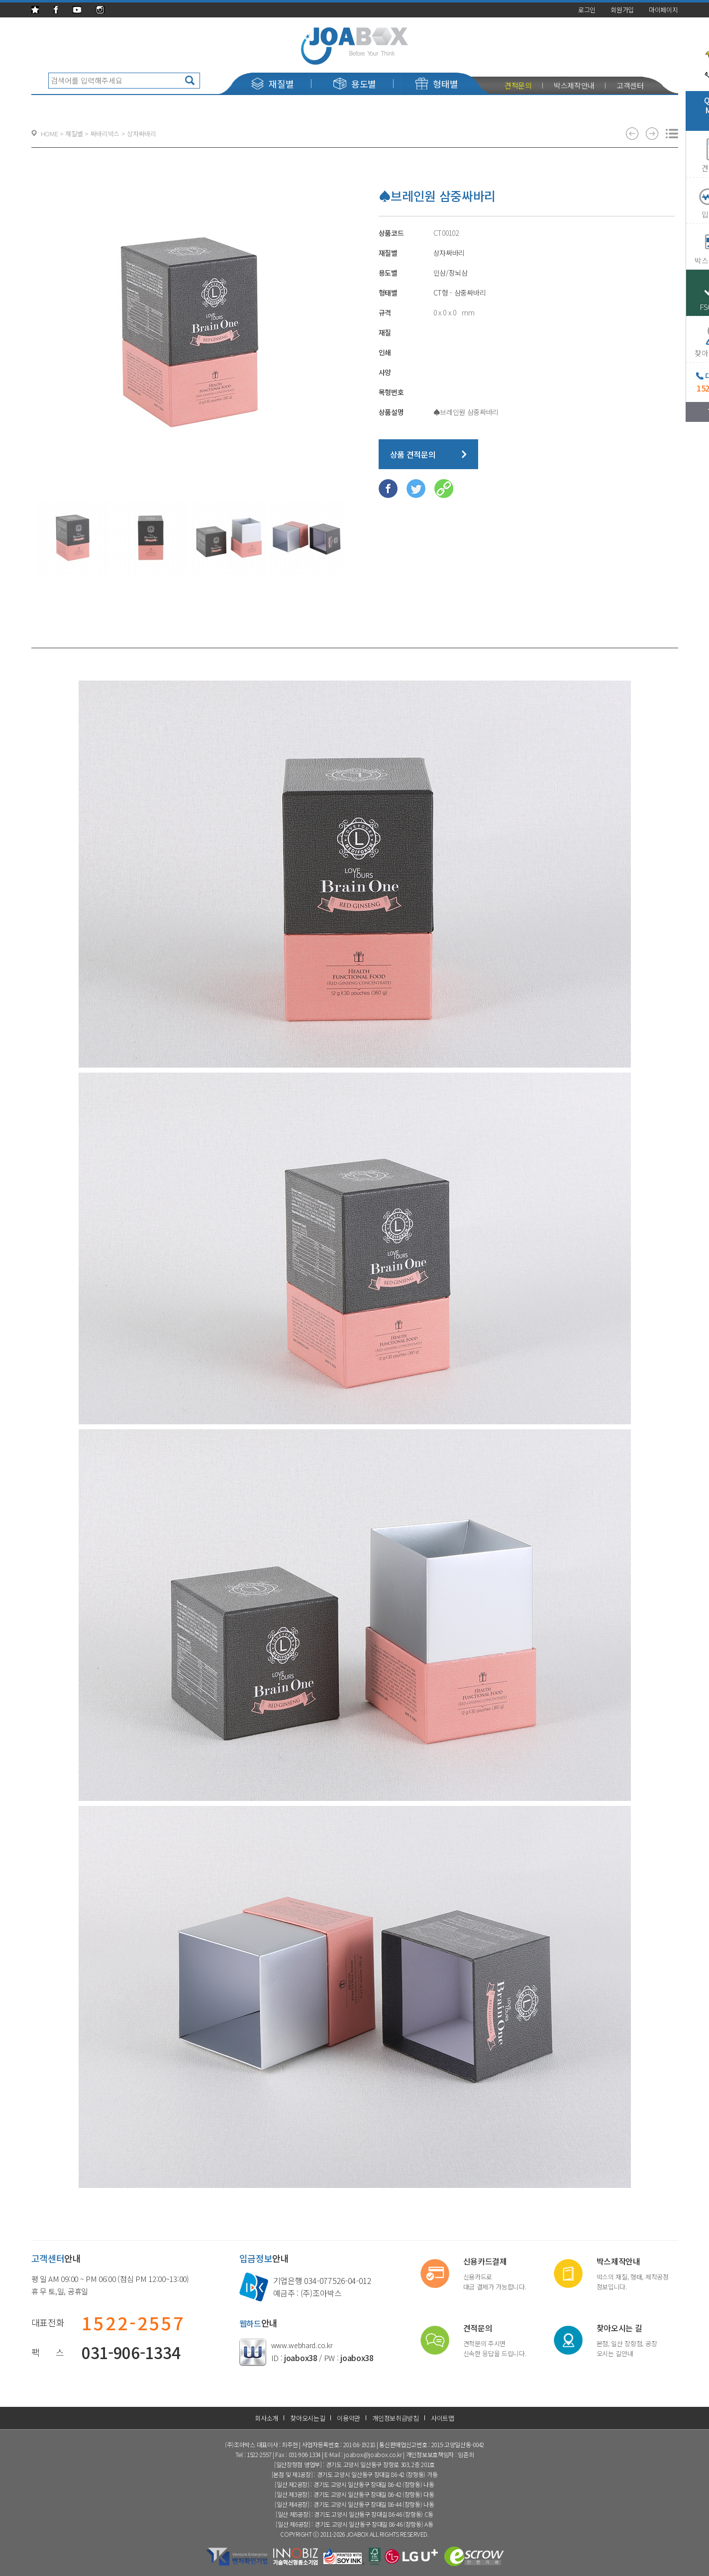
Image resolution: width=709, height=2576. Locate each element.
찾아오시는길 (307, 2418)
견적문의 (518, 85)
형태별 (436, 84)
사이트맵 (442, 2418)
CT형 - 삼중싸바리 (459, 292)
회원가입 (622, 9)
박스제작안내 (574, 85)
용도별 (354, 84)
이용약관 (348, 2418)
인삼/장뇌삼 (450, 273)
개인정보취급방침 (395, 2418)
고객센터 (630, 85)
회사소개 (266, 2418)
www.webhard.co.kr (302, 2345)
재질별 (272, 84)
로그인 (587, 9)
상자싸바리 (449, 253)
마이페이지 (663, 9)
